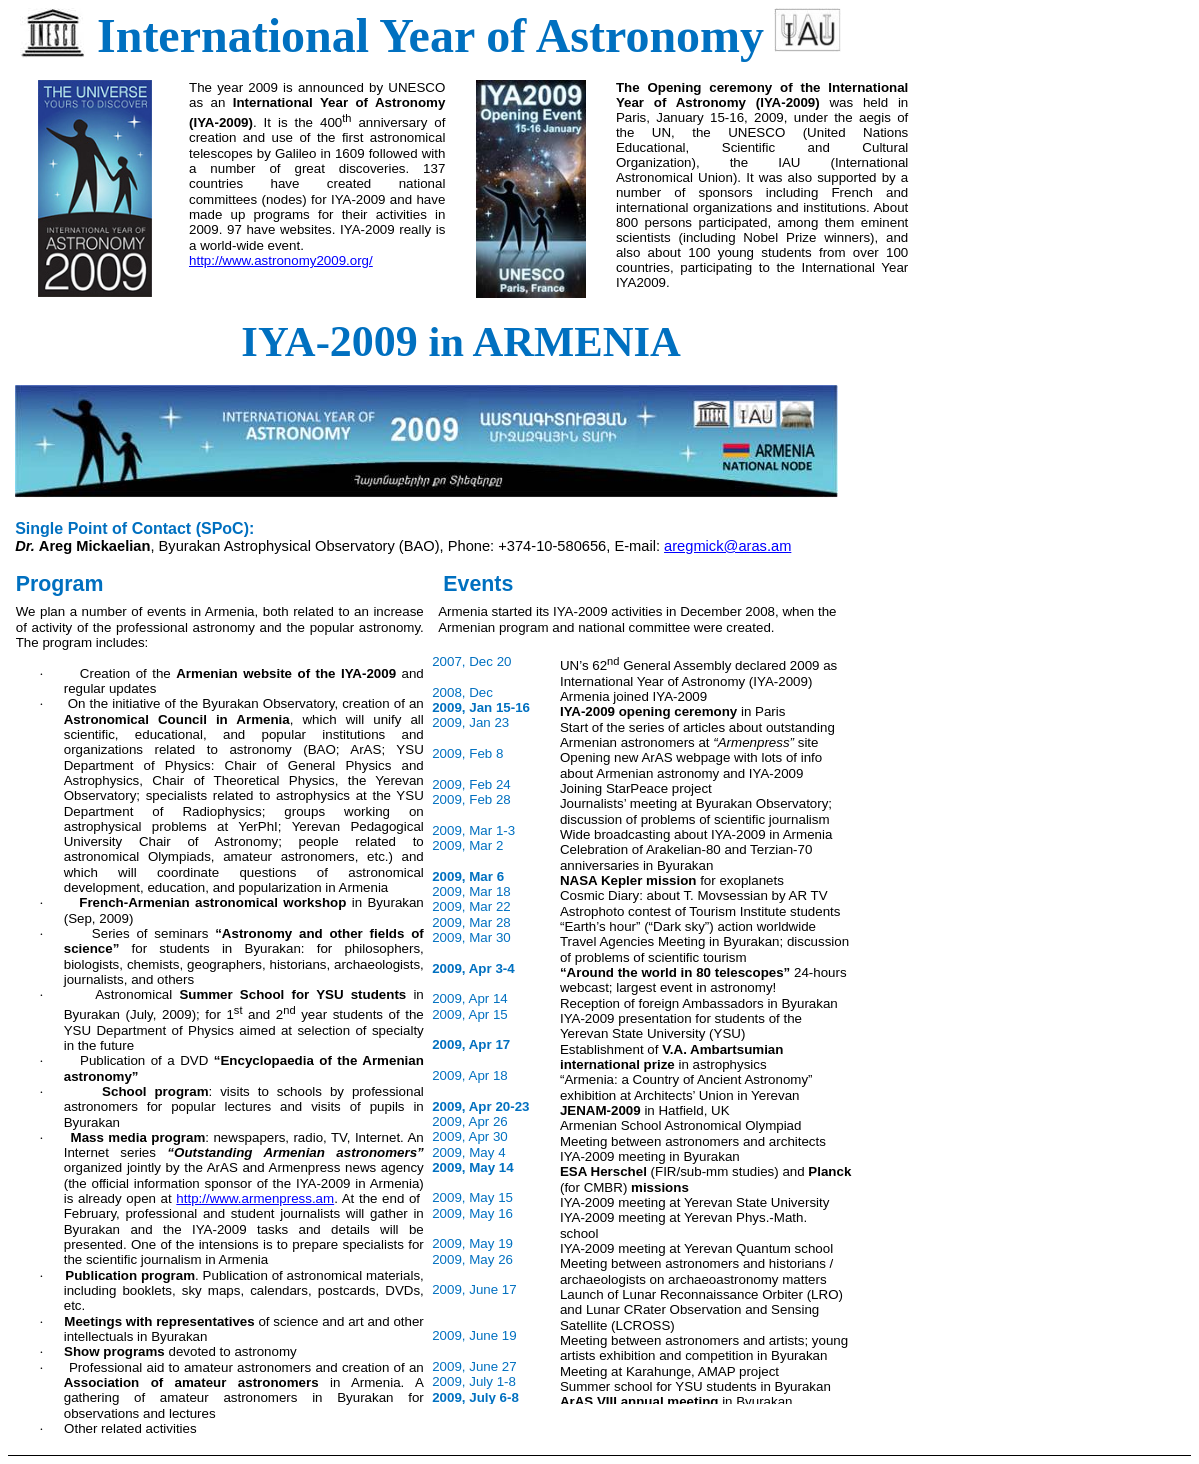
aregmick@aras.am (727, 546)
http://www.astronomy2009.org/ (281, 260)
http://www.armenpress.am (255, 1198)
